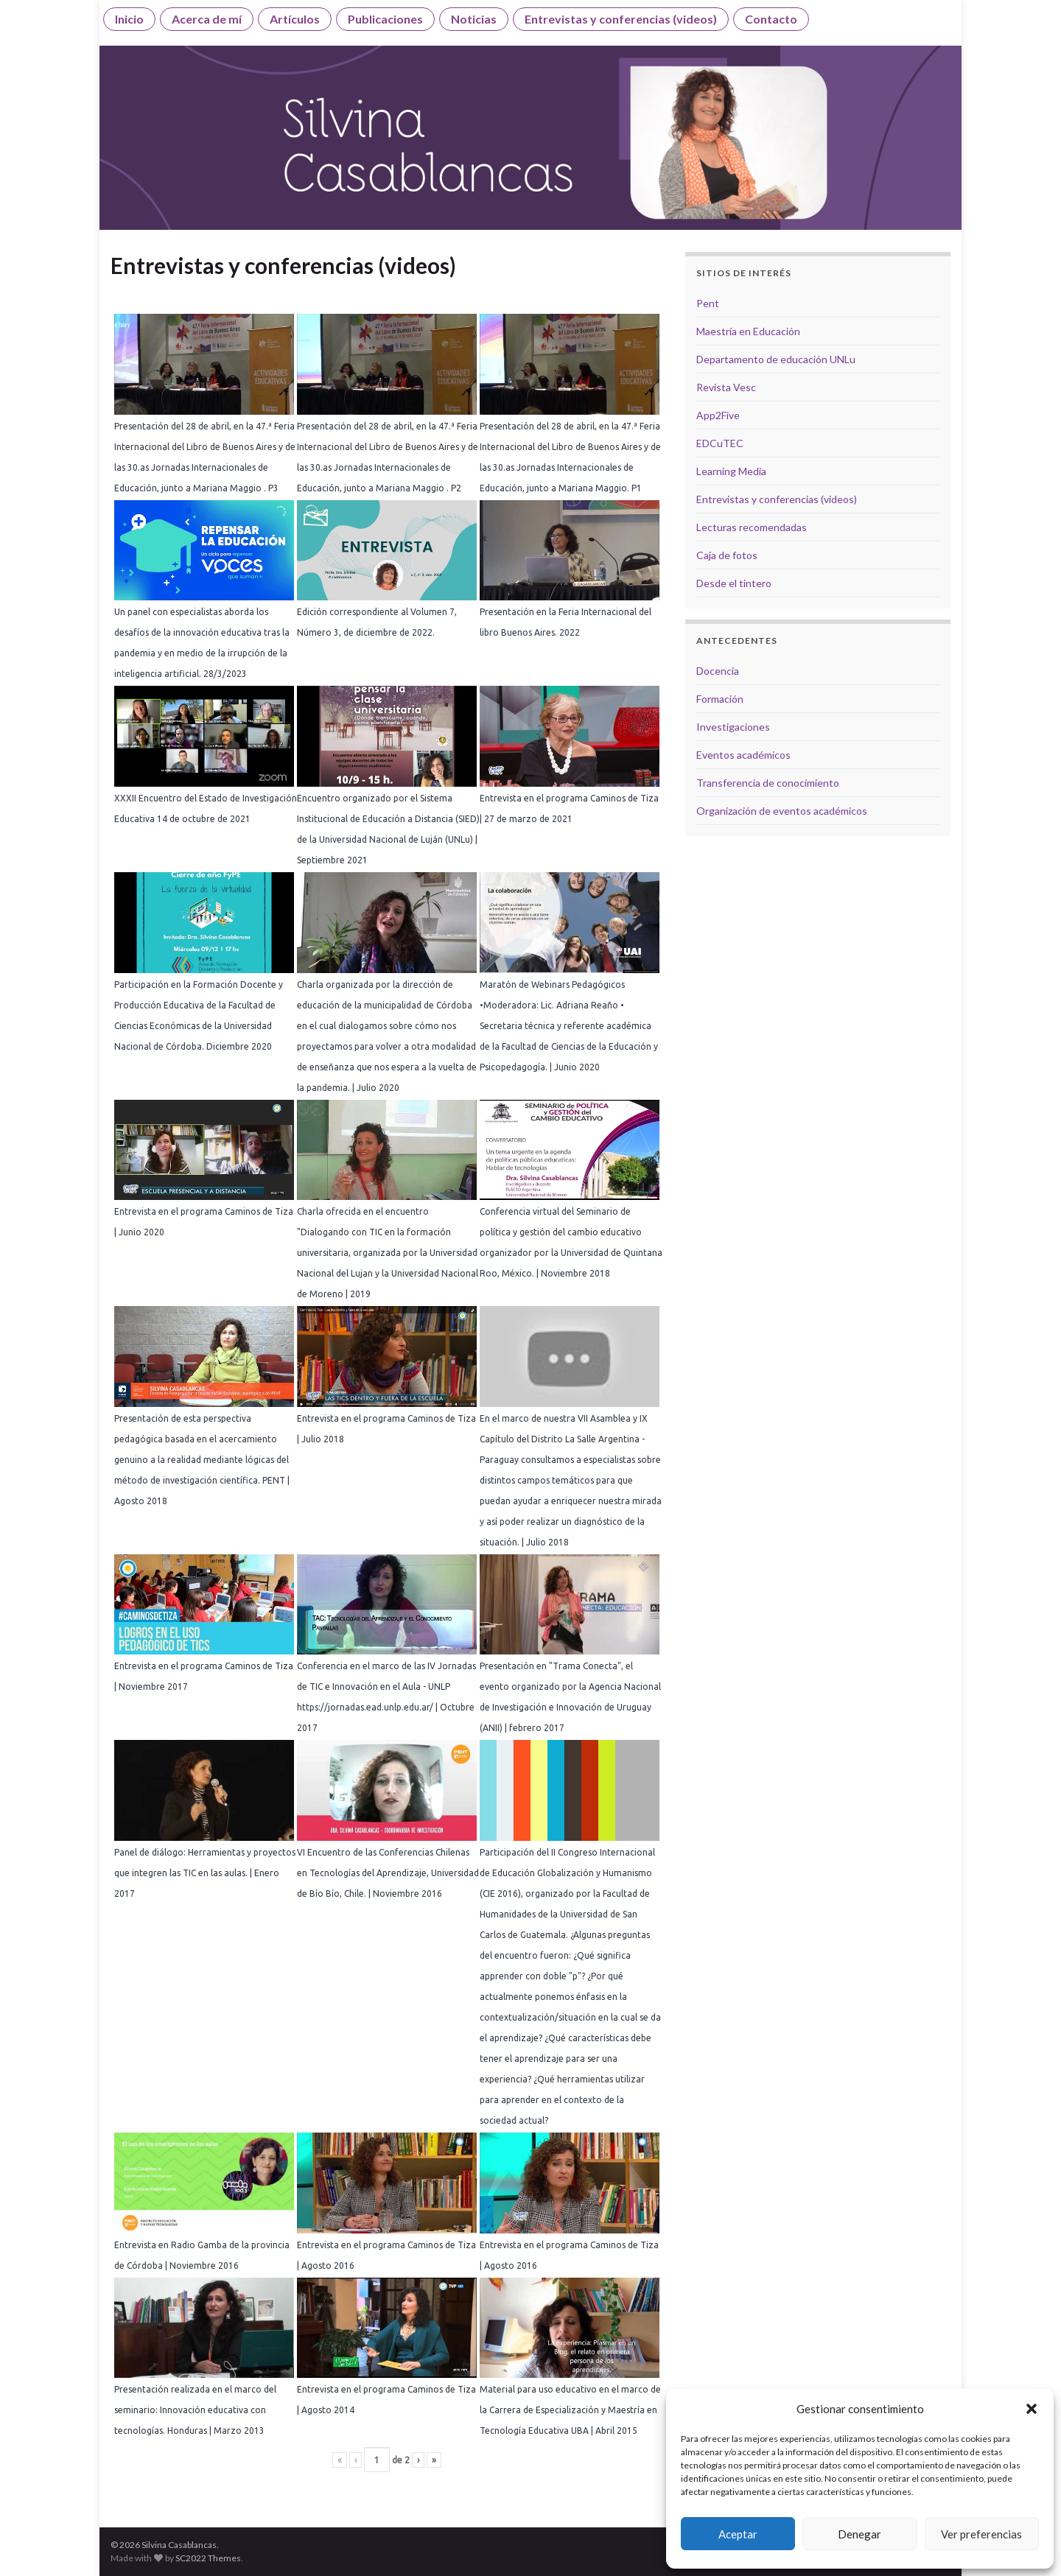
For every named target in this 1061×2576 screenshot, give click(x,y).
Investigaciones (733, 726)
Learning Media (731, 471)
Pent (707, 303)
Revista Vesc (726, 387)
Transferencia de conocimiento (767, 782)
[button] (1031, 2408)
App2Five (718, 415)
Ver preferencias (981, 2534)
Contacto (771, 19)
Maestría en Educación (748, 331)
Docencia (717, 670)
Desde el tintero (733, 583)
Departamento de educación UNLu (775, 359)
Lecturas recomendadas (751, 527)
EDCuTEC (719, 443)
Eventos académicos (743, 754)
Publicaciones (385, 19)
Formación (719, 698)
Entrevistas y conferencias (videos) (621, 19)
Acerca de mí (207, 19)
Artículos (295, 19)
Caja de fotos (726, 555)
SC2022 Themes (208, 2557)
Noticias (474, 19)
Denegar (859, 2534)
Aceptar (737, 2534)
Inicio (129, 19)
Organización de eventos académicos (781, 810)
